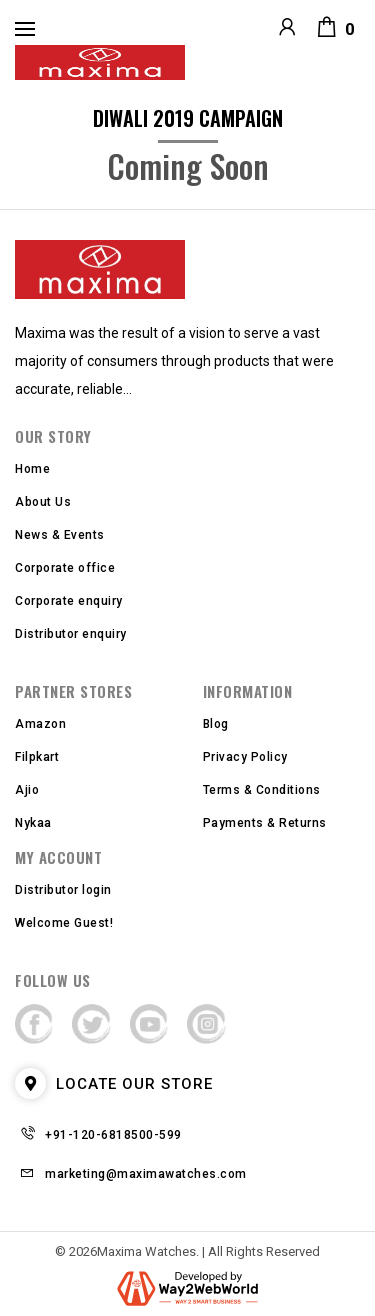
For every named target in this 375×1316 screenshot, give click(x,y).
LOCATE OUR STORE (114, 1084)
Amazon (40, 724)
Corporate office (65, 568)
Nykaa (33, 823)
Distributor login (63, 890)
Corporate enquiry (69, 601)
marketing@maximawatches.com (146, 1174)
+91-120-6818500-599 (113, 1135)
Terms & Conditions (262, 790)
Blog (216, 724)
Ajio (27, 790)
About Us (43, 502)
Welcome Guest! (64, 923)
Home (32, 469)
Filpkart (37, 757)
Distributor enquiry (71, 634)
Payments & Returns (265, 823)
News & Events (60, 535)
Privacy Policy (245, 757)
